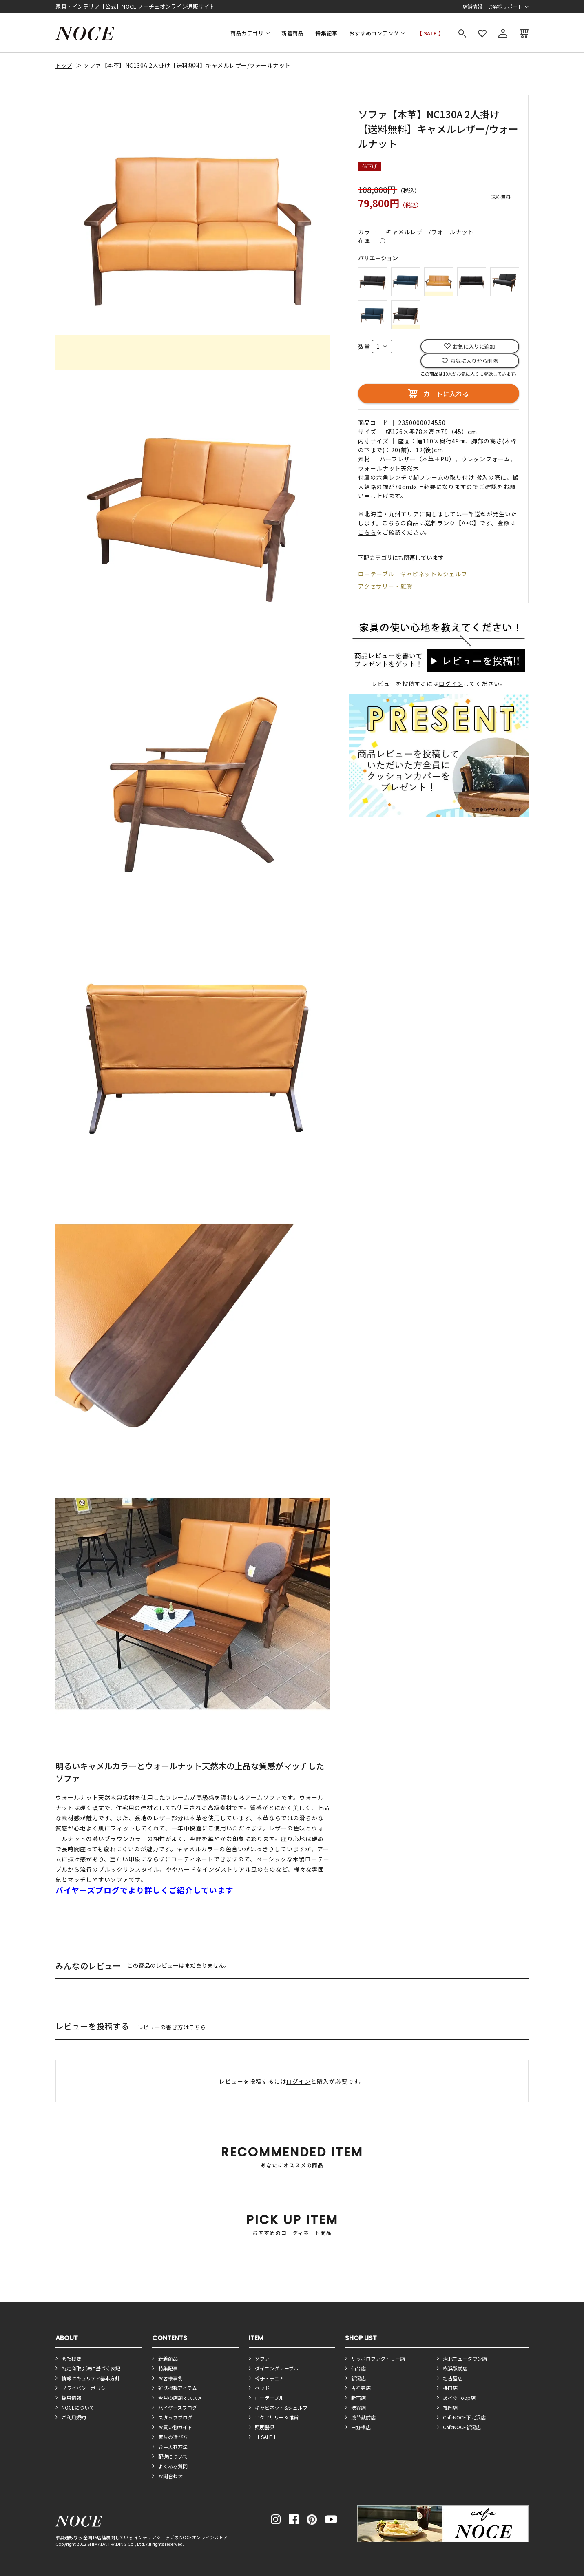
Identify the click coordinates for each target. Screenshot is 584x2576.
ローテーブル (376, 574)
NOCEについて (78, 2407)
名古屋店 (452, 2378)
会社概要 (71, 2358)
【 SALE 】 (430, 33)
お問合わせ (170, 2475)
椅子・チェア (269, 2378)
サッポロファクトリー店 (378, 2358)
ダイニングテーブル (277, 2368)
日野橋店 (361, 2426)
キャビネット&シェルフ (281, 2407)
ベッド (262, 2387)
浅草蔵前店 (363, 2417)
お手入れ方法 (173, 2446)
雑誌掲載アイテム (177, 2387)
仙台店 (358, 2368)
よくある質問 (173, 2466)
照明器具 (264, 2426)
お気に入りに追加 (474, 346)
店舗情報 (472, 6)
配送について (173, 2456)
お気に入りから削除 (474, 361)
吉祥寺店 (361, 2387)
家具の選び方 (173, 2436)
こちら (197, 2027)
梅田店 (450, 2387)
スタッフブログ (175, 2417)
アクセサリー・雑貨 (385, 586)
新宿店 (358, 2397)
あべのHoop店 (459, 2397)
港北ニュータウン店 (465, 2358)
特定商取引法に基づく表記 (91, 2368)
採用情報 (71, 2397)
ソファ (262, 2358)
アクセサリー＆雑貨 (277, 2417)
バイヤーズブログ (177, 2407)
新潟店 (358, 2378)
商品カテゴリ (246, 33)
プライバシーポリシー (86, 2387)
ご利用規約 (74, 2417)
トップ (63, 65)
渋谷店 (358, 2407)
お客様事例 (170, 2378)
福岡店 (450, 2407)
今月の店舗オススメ (180, 2397)
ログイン (451, 683)
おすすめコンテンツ (374, 33)
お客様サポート (505, 6)
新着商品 (292, 33)
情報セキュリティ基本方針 (91, 2378)
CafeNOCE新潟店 (462, 2426)
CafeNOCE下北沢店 (464, 2417)
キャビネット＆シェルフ (433, 574)
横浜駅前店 (455, 2368)
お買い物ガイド (175, 2426)
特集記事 (326, 33)
